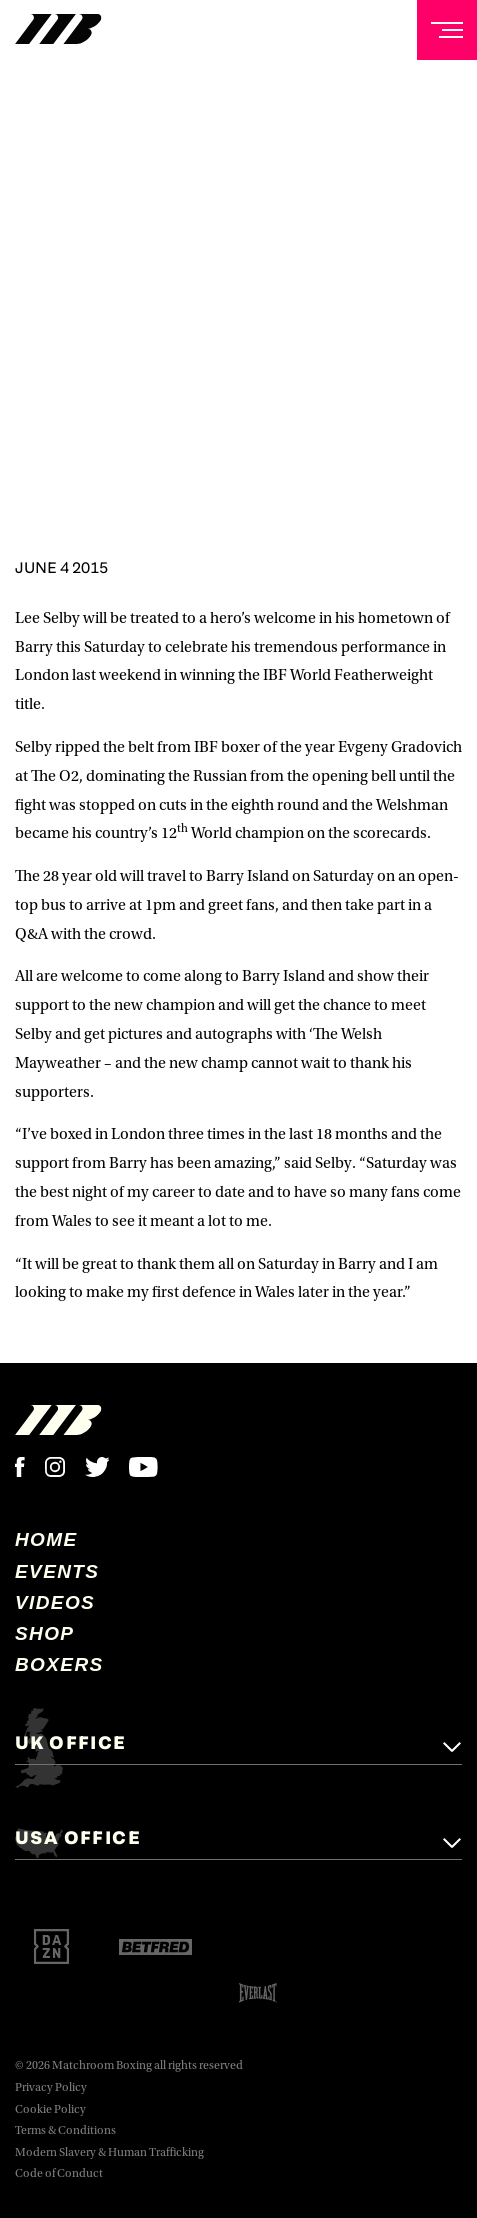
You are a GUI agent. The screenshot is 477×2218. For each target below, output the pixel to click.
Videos (55, 1602)
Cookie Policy (50, 2109)
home (46, 1539)
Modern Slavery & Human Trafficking (109, 2152)
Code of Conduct (59, 2173)
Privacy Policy (51, 2087)
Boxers (59, 1664)
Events (57, 1571)
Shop (44, 1633)
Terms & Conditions (65, 2130)
